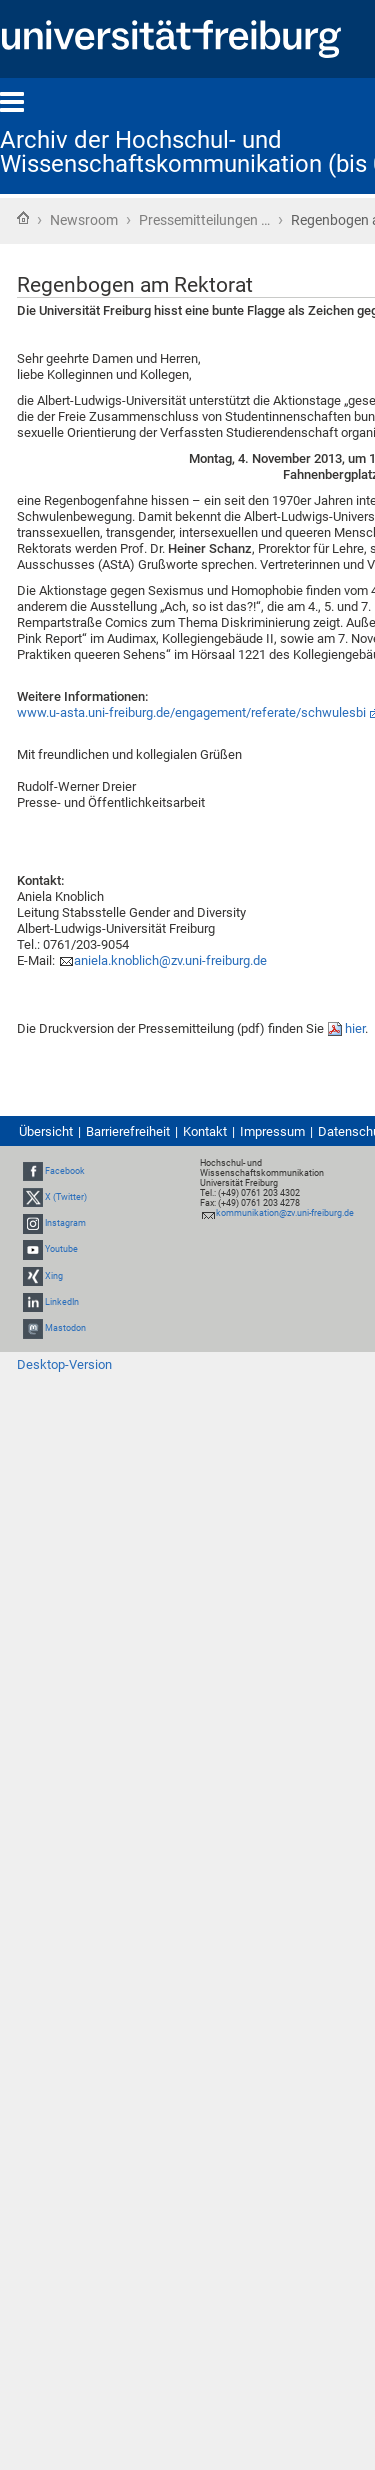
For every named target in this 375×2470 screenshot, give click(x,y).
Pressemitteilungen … (204, 220)
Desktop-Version (64, 1364)
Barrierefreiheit (128, 1131)
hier (355, 1028)
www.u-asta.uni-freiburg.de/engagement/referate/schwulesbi (191, 712)
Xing (54, 1276)
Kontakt (205, 1131)
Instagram (65, 1223)
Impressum (272, 1131)
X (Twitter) (66, 1197)
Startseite (23, 218)
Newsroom (84, 220)
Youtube (61, 1250)
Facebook (65, 1171)
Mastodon (65, 1328)
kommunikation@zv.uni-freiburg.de (285, 1213)
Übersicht (46, 1131)
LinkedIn (62, 1302)
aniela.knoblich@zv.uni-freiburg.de (170, 960)
